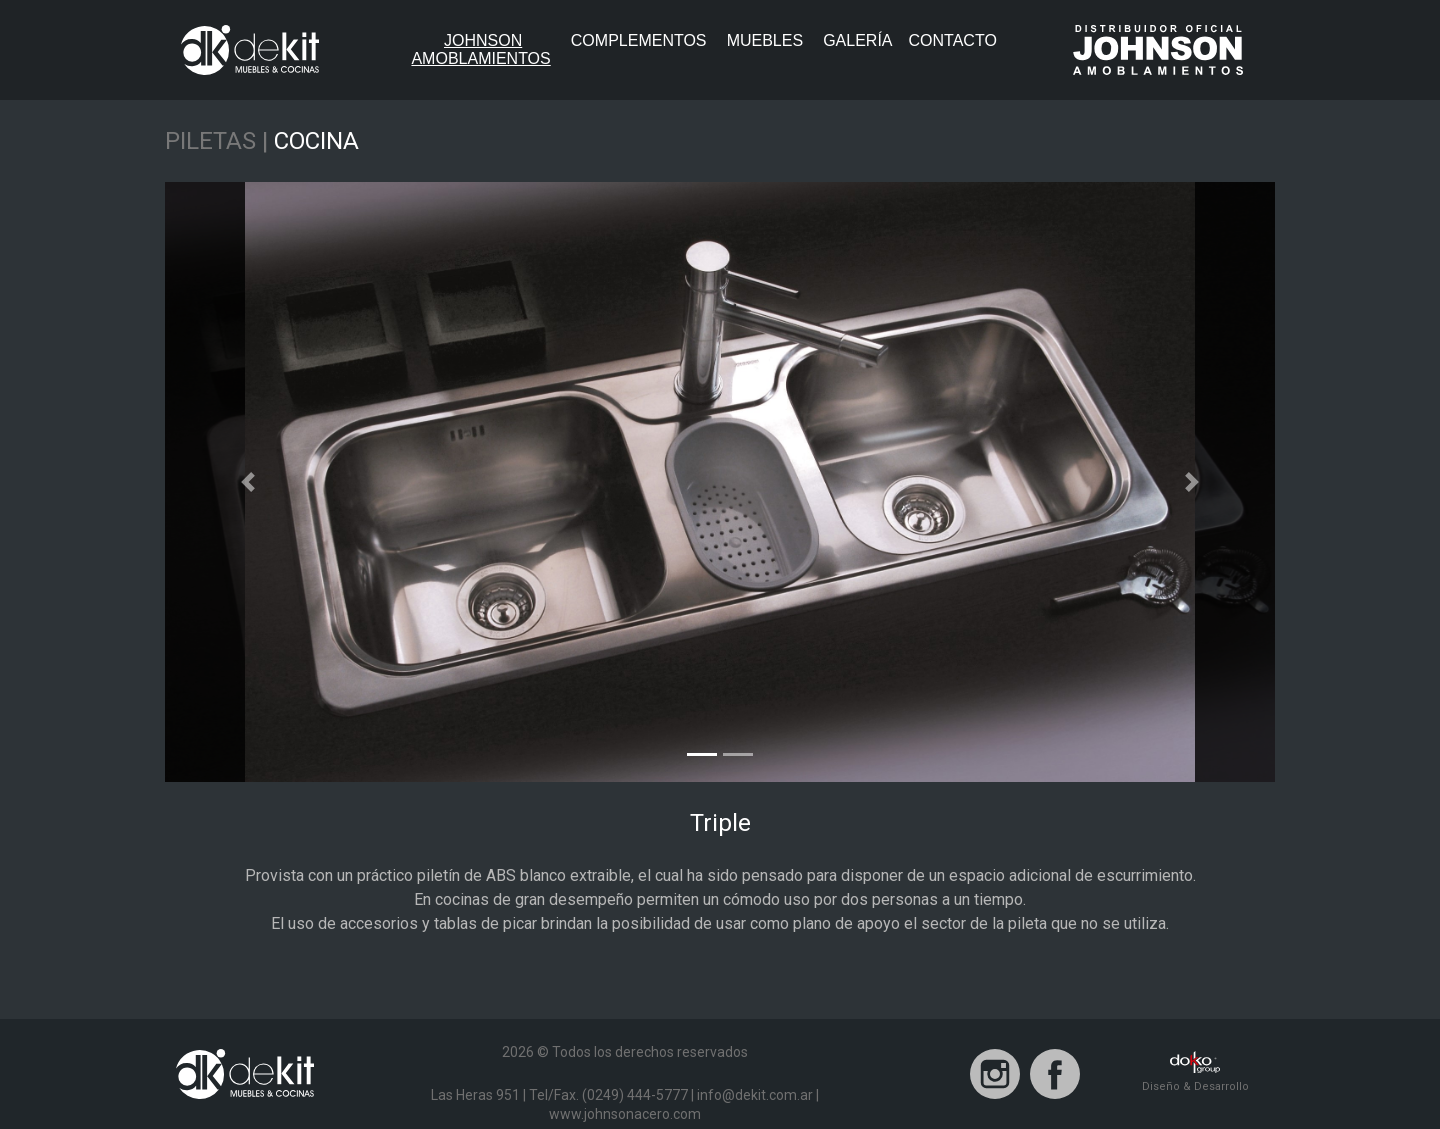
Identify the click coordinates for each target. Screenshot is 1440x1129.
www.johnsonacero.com (625, 1114)
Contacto (953, 40)
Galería (857, 40)
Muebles (765, 40)
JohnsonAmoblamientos (486, 49)
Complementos (639, 40)
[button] (248, 482)
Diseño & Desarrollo (1195, 1072)
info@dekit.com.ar (755, 1095)
